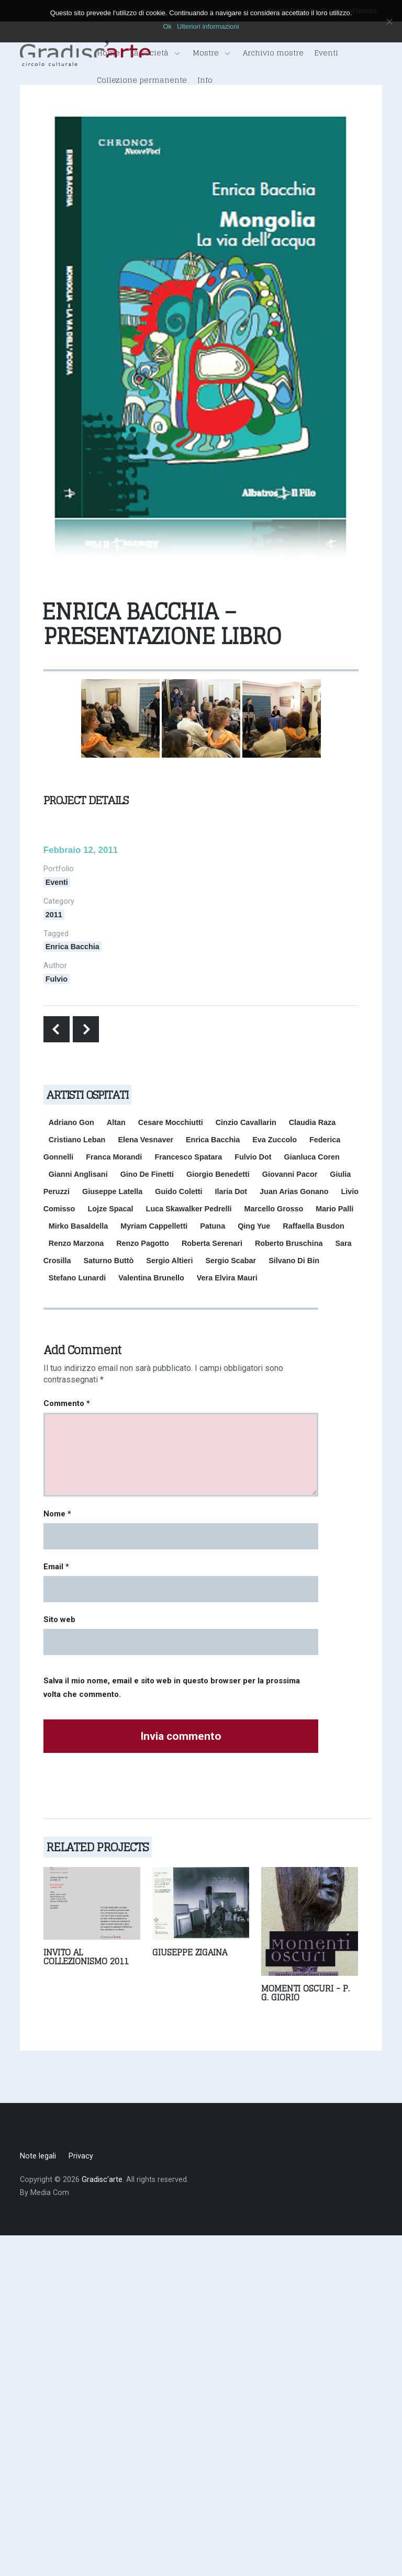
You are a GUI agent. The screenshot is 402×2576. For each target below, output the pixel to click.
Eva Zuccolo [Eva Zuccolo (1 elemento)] (274, 1139)
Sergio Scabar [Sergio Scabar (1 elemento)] (230, 1260)
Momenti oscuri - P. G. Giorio (305, 1993)
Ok (167, 26)
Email (56, 1566)
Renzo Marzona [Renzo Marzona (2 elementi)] (76, 1243)
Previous (56, 1029)
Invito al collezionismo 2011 (86, 1957)
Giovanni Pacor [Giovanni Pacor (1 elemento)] (290, 1174)
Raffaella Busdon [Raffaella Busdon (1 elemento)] (313, 1226)
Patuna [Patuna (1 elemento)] (212, 1226)
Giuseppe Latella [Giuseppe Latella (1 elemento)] (112, 1191)
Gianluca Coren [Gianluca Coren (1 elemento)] (312, 1157)
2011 (54, 914)
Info (205, 79)
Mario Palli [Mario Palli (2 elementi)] (334, 1209)
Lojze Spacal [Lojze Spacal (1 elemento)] (110, 1209)
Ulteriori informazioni (208, 26)
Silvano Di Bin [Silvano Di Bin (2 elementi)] (294, 1260)
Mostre (211, 52)
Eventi (326, 52)
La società (155, 52)
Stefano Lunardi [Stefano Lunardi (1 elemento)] (77, 1278)
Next (86, 1029)
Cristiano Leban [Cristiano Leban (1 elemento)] (77, 1139)
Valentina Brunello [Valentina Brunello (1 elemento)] (151, 1278)
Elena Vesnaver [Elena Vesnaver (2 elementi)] (145, 1139)
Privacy (81, 2156)
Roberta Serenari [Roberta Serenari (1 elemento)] (212, 1243)
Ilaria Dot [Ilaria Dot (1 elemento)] (231, 1191)
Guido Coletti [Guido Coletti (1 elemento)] (178, 1191)
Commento (66, 1403)
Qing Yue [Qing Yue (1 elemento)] (254, 1226)
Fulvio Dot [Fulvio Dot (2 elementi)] (252, 1157)
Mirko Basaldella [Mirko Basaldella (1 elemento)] (78, 1226)
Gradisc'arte (102, 2179)
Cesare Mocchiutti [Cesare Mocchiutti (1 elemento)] (170, 1122)
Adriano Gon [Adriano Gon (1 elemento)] (71, 1122)
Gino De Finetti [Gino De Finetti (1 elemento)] (147, 1174)
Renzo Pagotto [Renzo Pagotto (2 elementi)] (142, 1243)
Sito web (59, 1619)
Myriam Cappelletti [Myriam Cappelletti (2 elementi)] (153, 1226)
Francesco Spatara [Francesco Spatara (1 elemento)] (188, 1157)
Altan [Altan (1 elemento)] (116, 1122)
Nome (57, 1513)
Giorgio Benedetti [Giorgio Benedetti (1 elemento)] (218, 1174)
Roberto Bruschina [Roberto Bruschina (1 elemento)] (289, 1243)
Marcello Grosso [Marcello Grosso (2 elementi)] (274, 1209)
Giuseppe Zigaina (189, 1952)
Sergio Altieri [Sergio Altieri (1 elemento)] (169, 1260)
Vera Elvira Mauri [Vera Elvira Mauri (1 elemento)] (227, 1278)
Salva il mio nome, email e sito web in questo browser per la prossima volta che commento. (171, 1687)
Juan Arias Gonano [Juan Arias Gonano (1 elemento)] (294, 1191)
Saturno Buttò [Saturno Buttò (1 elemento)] (108, 1260)
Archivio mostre (273, 52)
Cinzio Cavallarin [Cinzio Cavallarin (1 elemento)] (246, 1122)
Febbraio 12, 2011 (80, 850)
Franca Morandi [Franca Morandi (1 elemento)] (114, 1157)
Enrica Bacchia (72, 946)
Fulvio (57, 979)
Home (108, 52)
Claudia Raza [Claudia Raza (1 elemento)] (312, 1122)
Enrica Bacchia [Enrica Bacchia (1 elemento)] (213, 1139)
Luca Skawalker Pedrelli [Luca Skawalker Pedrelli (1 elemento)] (189, 1209)
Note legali (38, 2156)
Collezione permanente (142, 79)
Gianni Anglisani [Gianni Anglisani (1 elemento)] (78, 1174)
